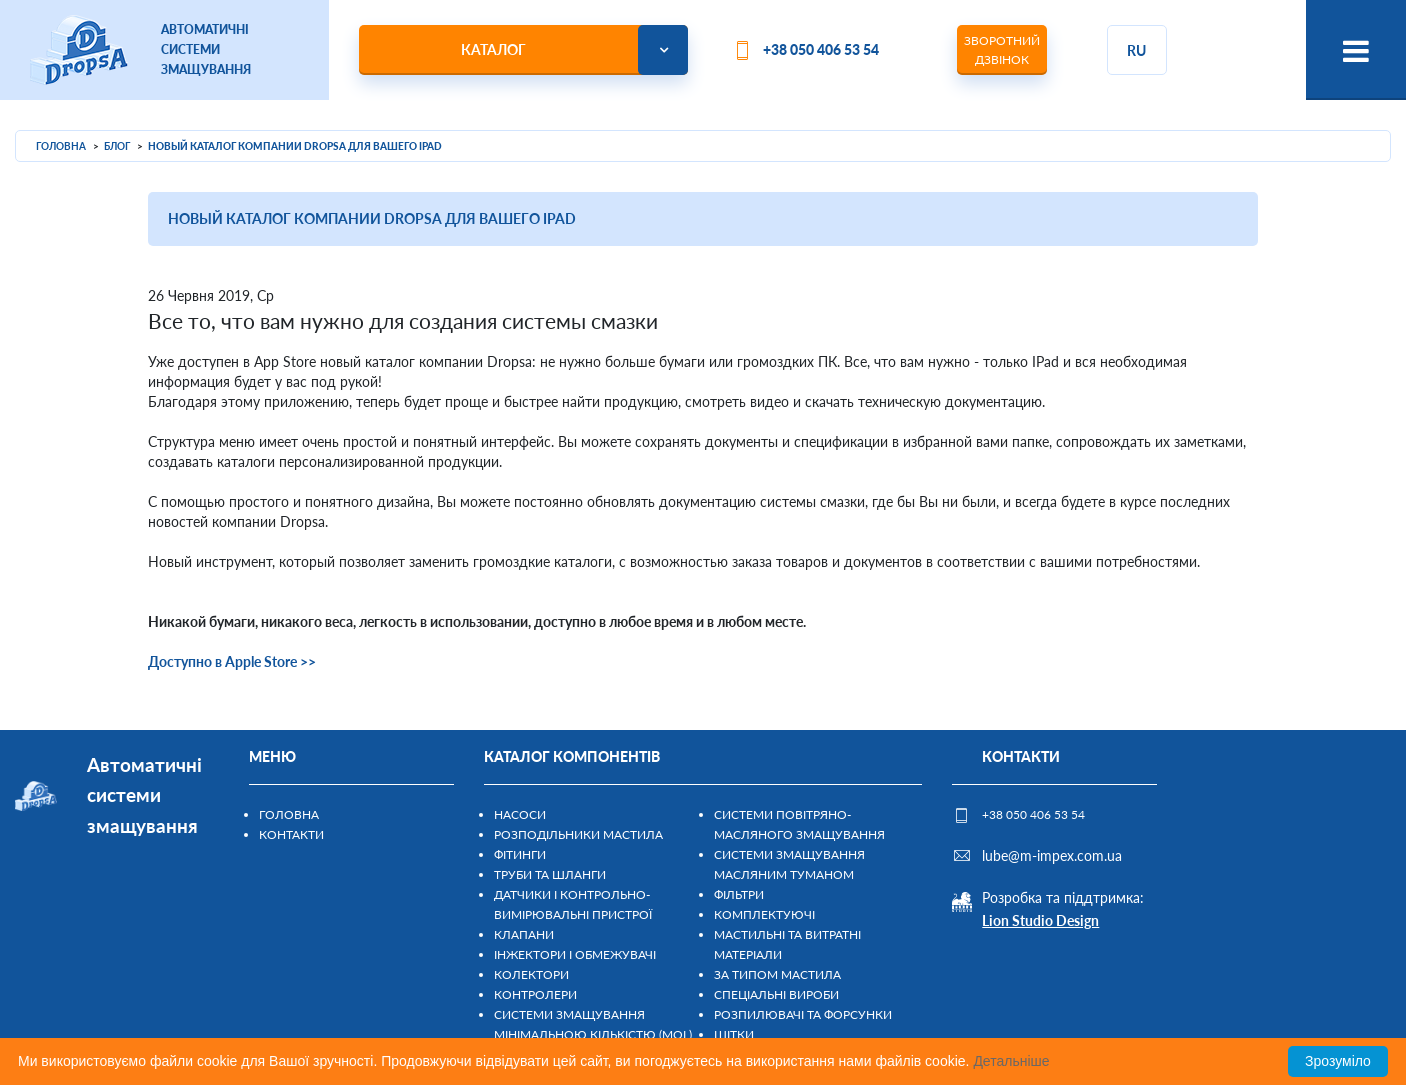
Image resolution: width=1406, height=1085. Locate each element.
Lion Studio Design (1040, 920)
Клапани (524, 934)
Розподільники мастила (578, 834)
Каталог (493, 49)
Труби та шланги (550, 874)
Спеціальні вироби (776, 994)
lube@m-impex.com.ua (1052, 855)
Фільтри (739, 894)
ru (1136, 50)
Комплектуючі (764, 914)
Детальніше (1011, 1061)
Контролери (535, 994)
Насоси (520, 814)
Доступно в (186, 661)
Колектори (531, 974)
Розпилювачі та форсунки (803, 1014)
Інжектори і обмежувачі (575, 954)
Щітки (734, 1034)
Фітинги (520, 854)
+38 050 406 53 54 (821, 49)
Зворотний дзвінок (1002, 50)
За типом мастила (777, 974)
